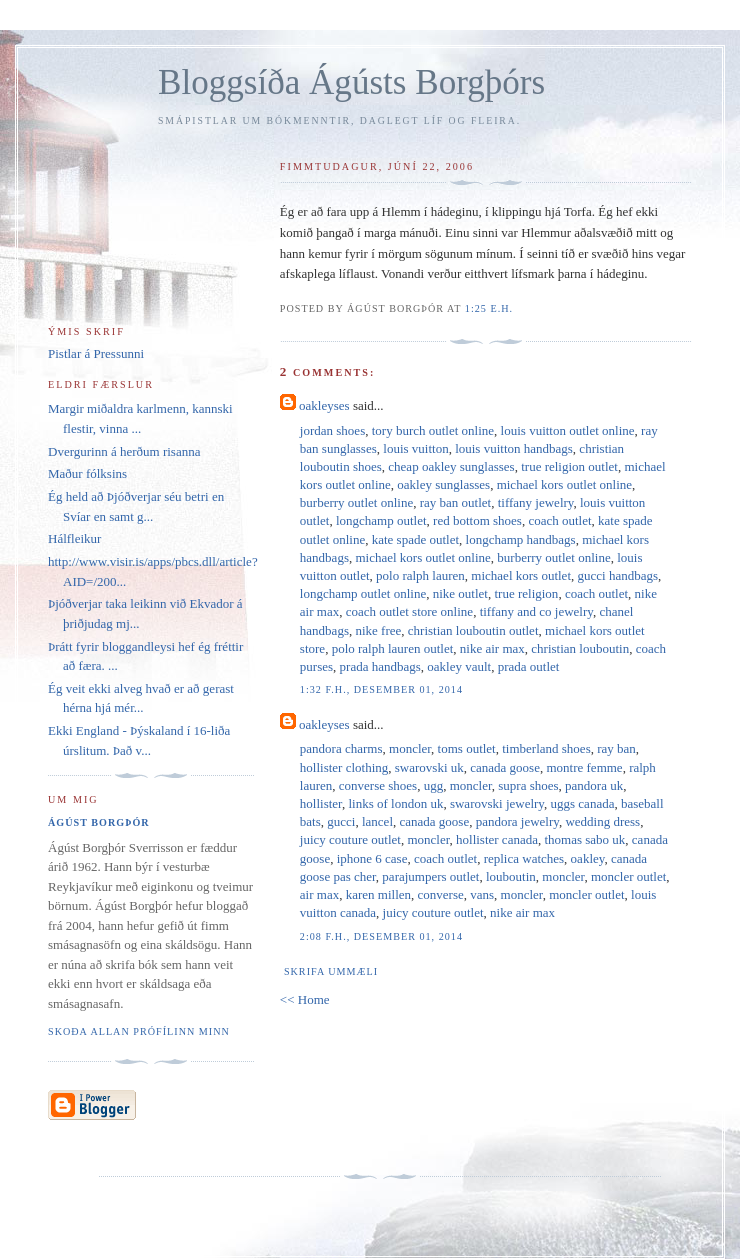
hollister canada (497, 839)
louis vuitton (415, 448)
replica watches (524, 858)
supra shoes (528, 785)
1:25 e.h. (489, 308)
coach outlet (559, 520)
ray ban (616, 748)
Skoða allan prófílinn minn (139, 1031)
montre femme (584, 767)
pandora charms (341, 748)
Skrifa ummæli (331, 971)
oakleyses (324, 405)
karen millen (378, 894)
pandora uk (594, 785)
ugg (434, 785)
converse (441, 894)
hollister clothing (344, 767)
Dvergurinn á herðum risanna (124, 451)
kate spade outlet (415, 539)
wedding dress (602, 821)
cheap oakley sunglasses (451, 466)
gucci (341, 821)
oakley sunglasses (443, 484)
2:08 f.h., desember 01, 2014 (381, 936)
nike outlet (460, 593)
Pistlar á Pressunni (96, 353)
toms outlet (467, 748)
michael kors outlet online (564, 484)
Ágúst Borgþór (99, 822)
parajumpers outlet (430, 876)
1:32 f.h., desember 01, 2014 (381, 689)
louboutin (511, 876)
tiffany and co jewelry (536, 611)
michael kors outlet (521, 575)
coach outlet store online (409, 611)
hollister (321, 803)
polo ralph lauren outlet (393, 648)
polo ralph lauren (420, 575)
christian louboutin (580, 648)
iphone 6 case (372, 858)
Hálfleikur (74, 538)
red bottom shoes (477, 520)
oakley (588, 858)
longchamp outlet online (363, 593)
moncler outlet (628, 876)
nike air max (492, 648)
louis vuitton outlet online (568, 430)
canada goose (505, 767)
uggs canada (583, 803)
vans (482, 894)
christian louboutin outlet (473, 630)
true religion (526, 593)
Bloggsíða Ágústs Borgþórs (351, 82)
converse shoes (378, 785)
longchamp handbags (521, 539)
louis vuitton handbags (514, 448)
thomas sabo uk (584, 839)
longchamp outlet (381, 520)
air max (319, 894)
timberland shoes (546, 748)
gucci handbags (618, 575)
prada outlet (529, 666)
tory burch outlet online (433, 430)
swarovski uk (429, 767)
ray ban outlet (455, 502)
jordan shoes (332, 430)
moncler (410, 748)
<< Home (305, 999)
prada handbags (380, 666)
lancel (377, 821)
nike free (378, 630)
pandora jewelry (517, 821)
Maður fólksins (87, 473)
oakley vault (459, 666)
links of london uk (395, 803)
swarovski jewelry (497, 803)
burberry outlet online (356, 502)
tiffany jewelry (536, 502)
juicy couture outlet (350, 839)
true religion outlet (569, 466)
